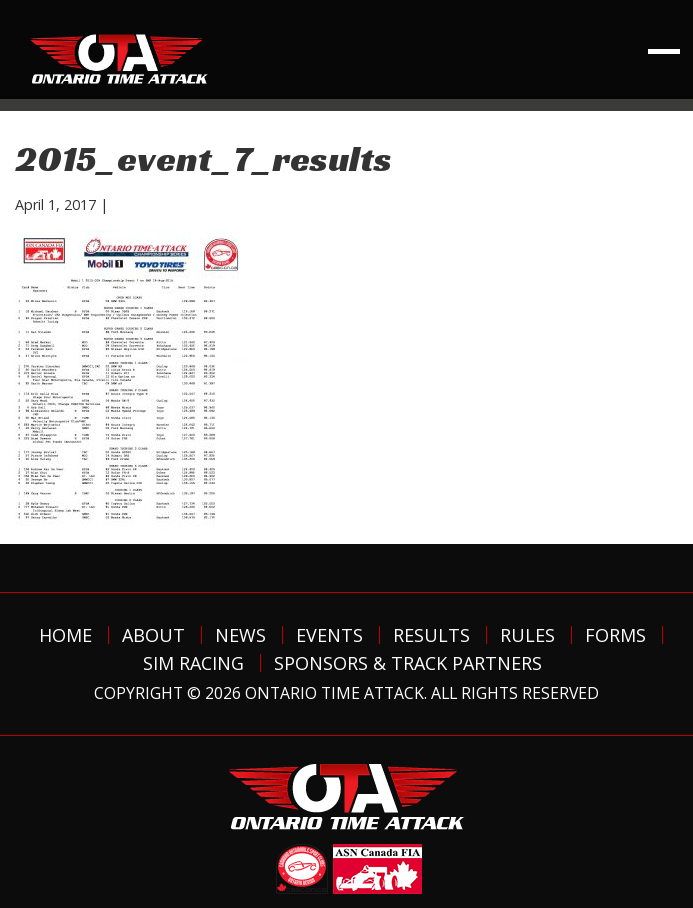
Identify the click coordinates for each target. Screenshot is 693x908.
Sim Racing (193, 663)
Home (65, 635)
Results (431, 635)
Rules (527, 635)
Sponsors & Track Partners (408, 663)
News (240, 635)
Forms (615, 635)
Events (329, 635)
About (153, 635)
